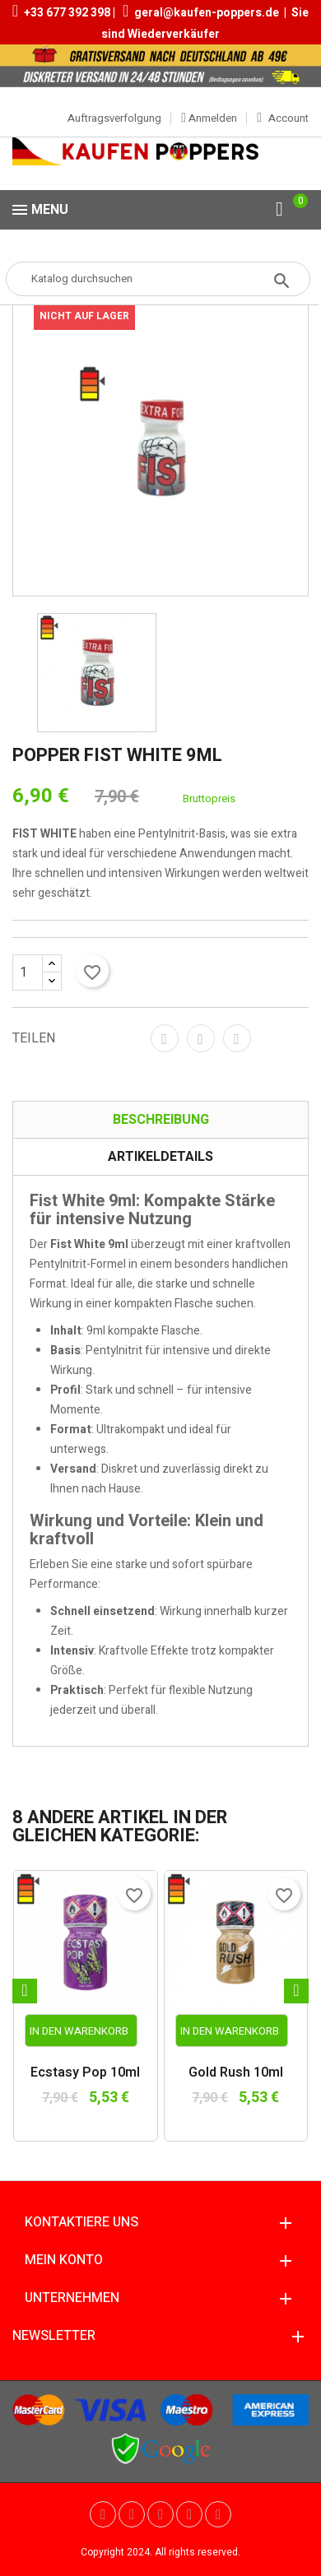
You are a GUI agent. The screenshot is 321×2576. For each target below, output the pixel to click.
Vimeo (189, 2514)
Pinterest (237, 1038)
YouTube (132, 2514)
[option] (96, 672)
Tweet (201, 1038)
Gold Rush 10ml (235, 2073)
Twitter (103, 2514)
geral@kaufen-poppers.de (206, 12)
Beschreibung (161, 1120)
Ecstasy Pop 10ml (85, 2073)
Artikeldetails (160, 1157)
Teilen (165, 1038)
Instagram (218, 2514)
